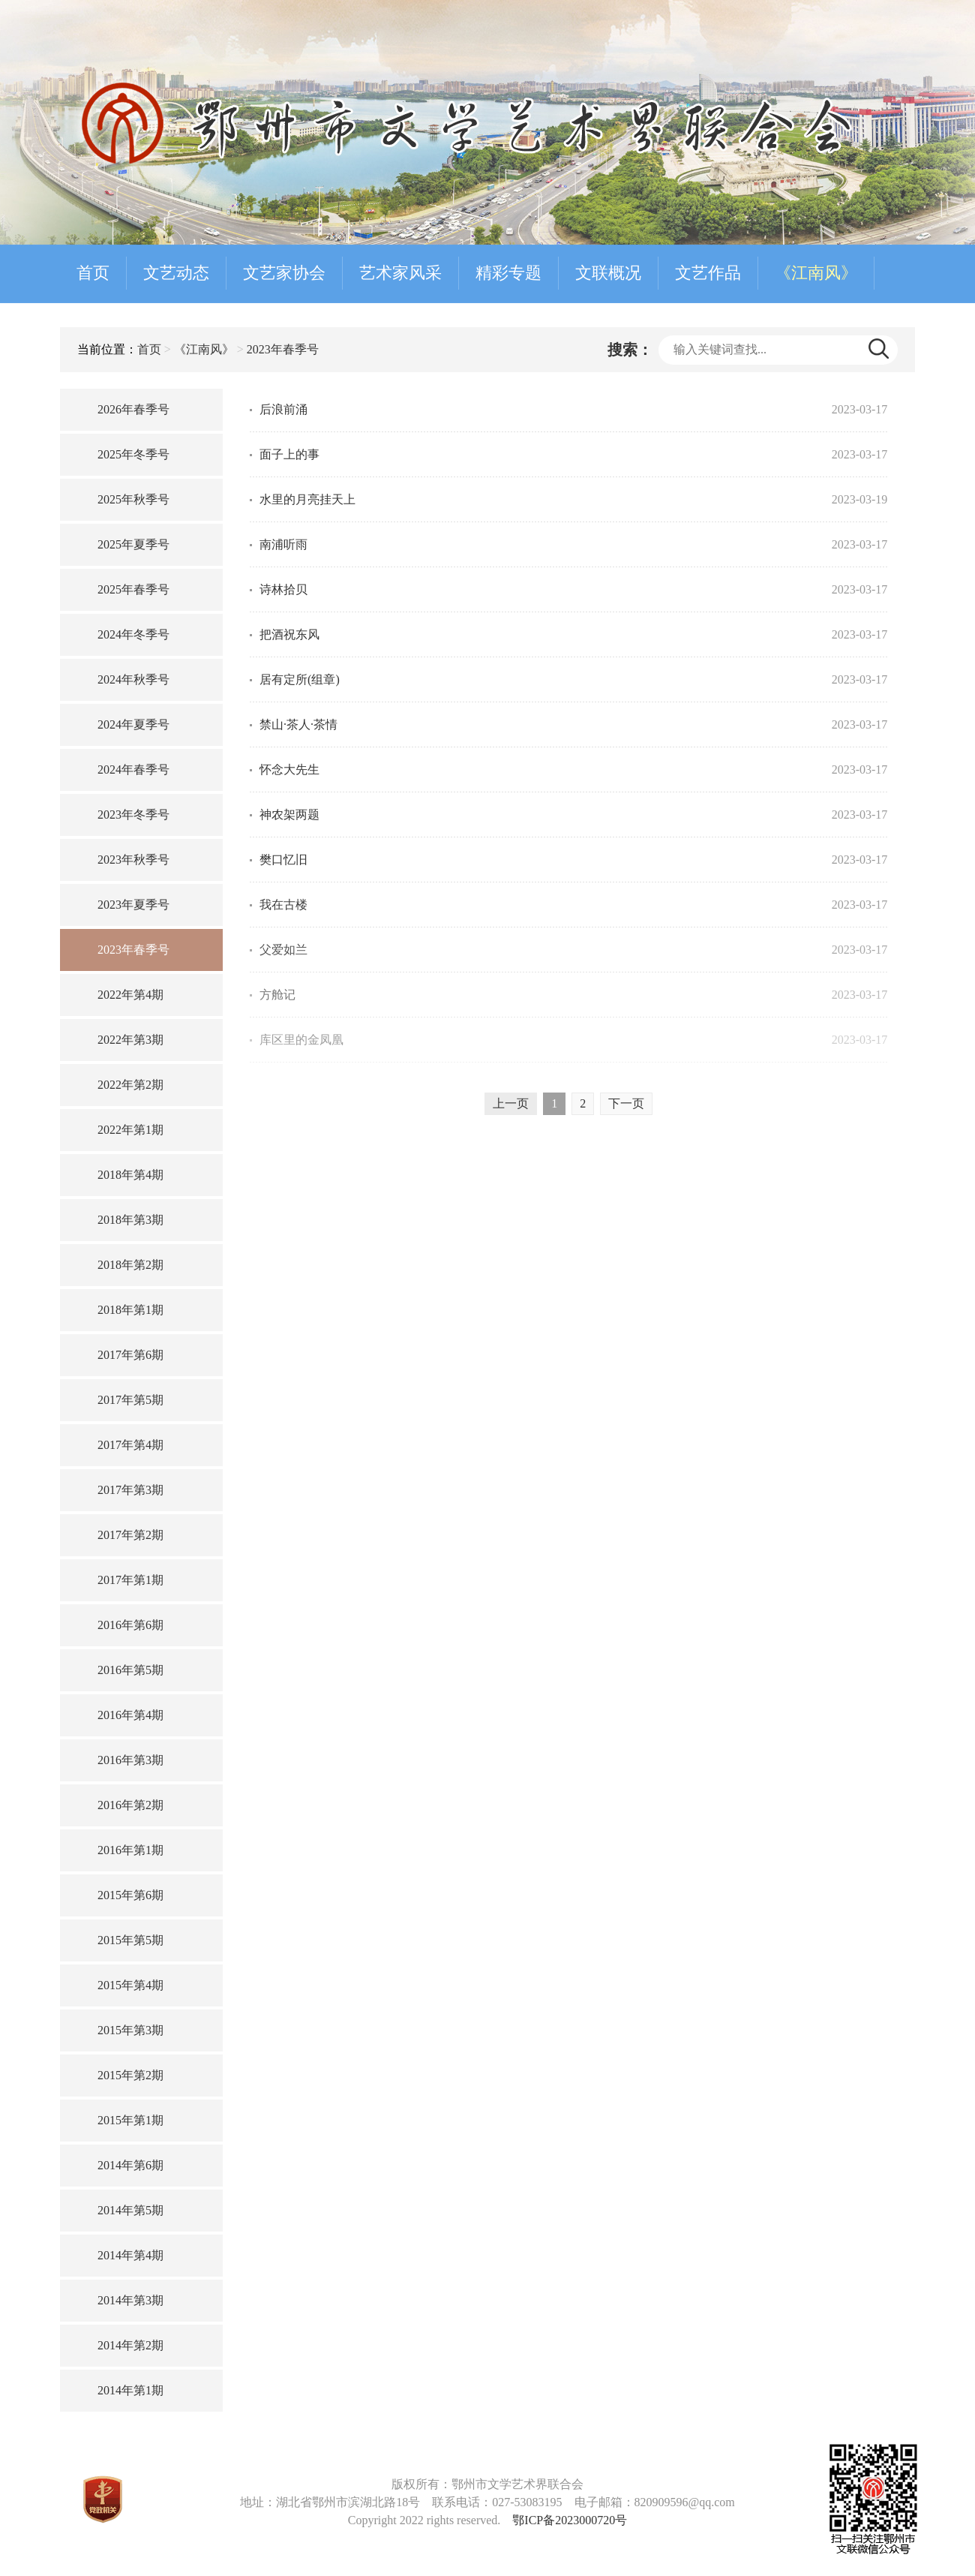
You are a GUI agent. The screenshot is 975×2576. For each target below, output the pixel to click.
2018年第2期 (131, 1264)
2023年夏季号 (134, 904)
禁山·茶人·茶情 (299, 724)
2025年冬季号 (134, 454)
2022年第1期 (131, 1129)
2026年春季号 (134, 409)
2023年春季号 (283, 349)
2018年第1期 (131, 1309)
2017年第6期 (131, 1354)
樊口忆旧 (284, 859)
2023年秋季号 (134, 859)
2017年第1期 (131, 1580)
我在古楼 (284, 904)
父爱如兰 (284, 949)
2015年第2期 (131, 2075)
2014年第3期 (131, 2300)
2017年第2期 (131, 1534)
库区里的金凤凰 (302, 1039)
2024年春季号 (134, 769)
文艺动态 (176, 272)
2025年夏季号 (134, 544)
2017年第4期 (131, 1444)
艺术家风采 (400, 272)
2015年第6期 (131, 1895)
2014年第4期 (131, 2255)
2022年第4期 (131, 994)
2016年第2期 (131, 1805)
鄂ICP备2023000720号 (569, 2520)
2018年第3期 (131, 1219)
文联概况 (608, 272)
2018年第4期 (131, 1174)
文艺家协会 (284, 272)
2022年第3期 (131, 1039)
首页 (93, 272)
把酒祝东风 (290, 634)
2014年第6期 (131, 2165)
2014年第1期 (131, 2390)
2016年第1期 (131, 1850)
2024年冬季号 (134, 634)
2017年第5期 (131, 1399)
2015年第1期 (131, 2120)
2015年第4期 (131, 1985)
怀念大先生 (290, 769)
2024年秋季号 (134, 679)
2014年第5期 (131, 2210)
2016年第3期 (131, 1760)
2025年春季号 (134, 589)
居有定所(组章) (300, 679)
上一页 (511, 1103)
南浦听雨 (284, 544)
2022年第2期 (131, 1084)
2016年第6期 (131, 1625)
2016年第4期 (131, 1715)
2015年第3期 (131, 2030)
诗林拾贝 (284, 589)
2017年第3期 (131, 1489)
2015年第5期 (131, 1940)
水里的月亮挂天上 (308, 499)
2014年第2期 (131, 2345)
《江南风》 (816, 272)
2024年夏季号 (134, 724)
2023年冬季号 (134, 814)
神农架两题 (290, 814)
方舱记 (278, 994)
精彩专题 (509, 272)
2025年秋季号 (134, 499)
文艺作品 (708, 272)
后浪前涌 (284, 409)
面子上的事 (290, 454)
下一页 (626, 1103)
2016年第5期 (131, 1670)
